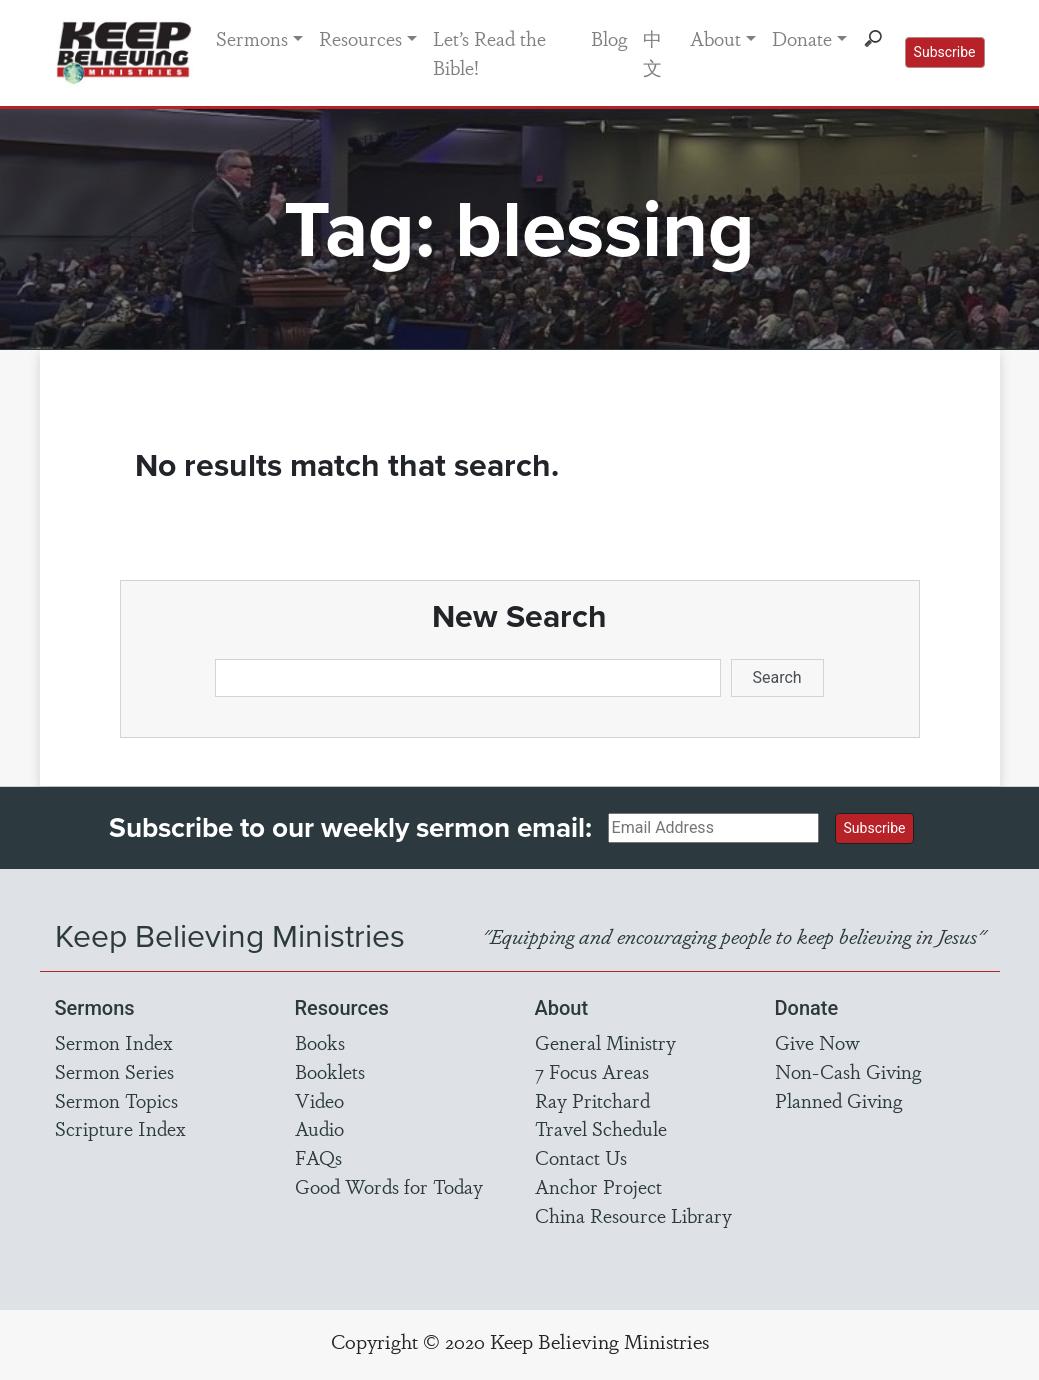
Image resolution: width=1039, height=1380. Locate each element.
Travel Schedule (601, 1128)
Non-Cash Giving (848, 1071)
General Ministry (605, 1042)
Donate (802, 38)
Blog (609, 38)
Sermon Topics (116, 1100)
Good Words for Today (389, 1186)
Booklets (330, 1071)
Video (319, 1100)
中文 (652, 52)
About (715, 38)
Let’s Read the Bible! (489, 52)
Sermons (252, 38)
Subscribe (945, 52)
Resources (360, 38)
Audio (319, 1128)
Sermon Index (114, 1042)
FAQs (318, 1157)
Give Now (817, 1042)
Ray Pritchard (592, 1100)
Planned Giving (838, 1100)
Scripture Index (120, 1128)
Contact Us (581, 1157)
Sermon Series (114, 1071)
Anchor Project (598, 1186)
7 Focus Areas (592, 1071)
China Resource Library (633, 1215)
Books (320, 1042)
